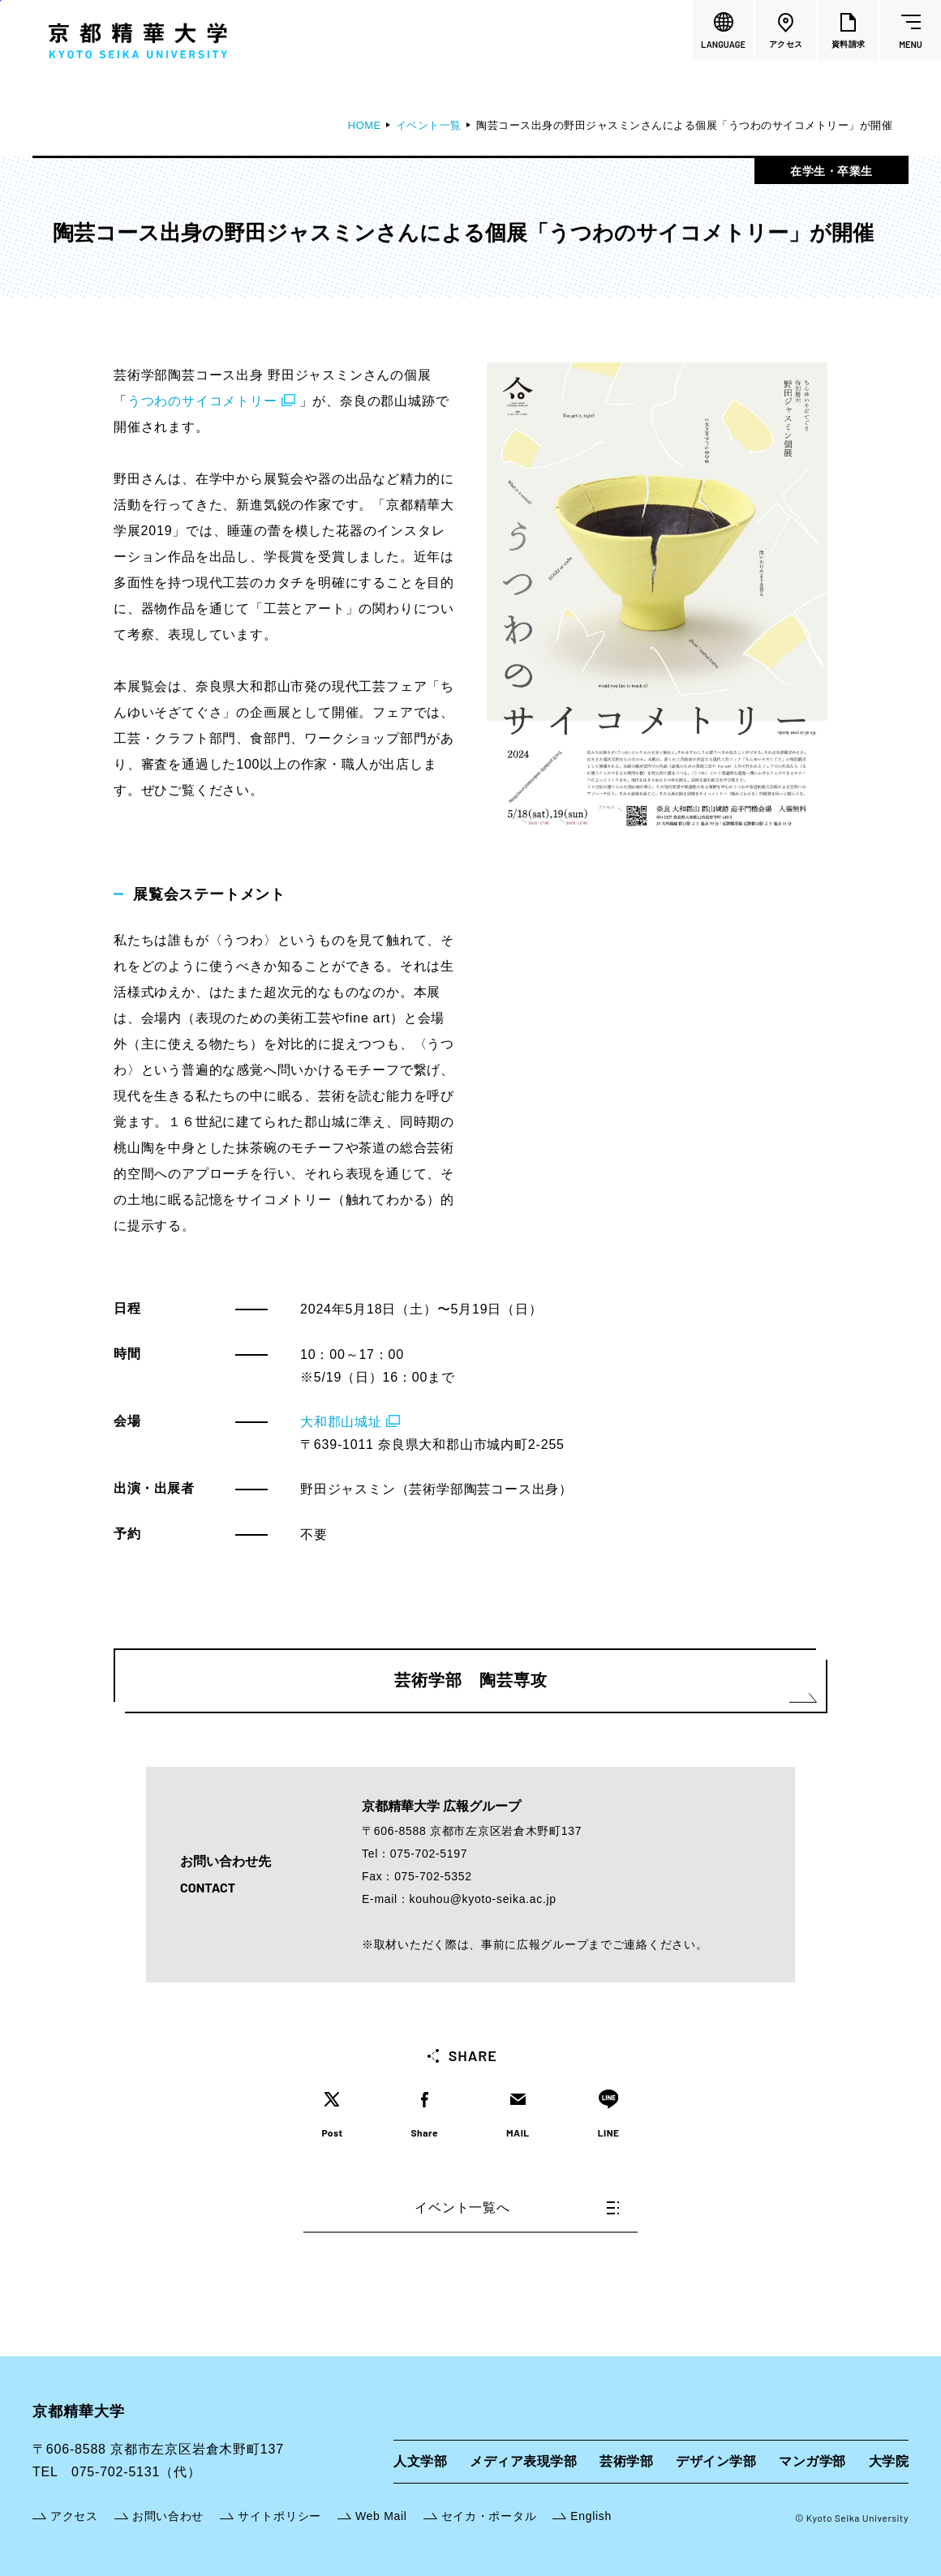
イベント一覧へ (517, 2207)
